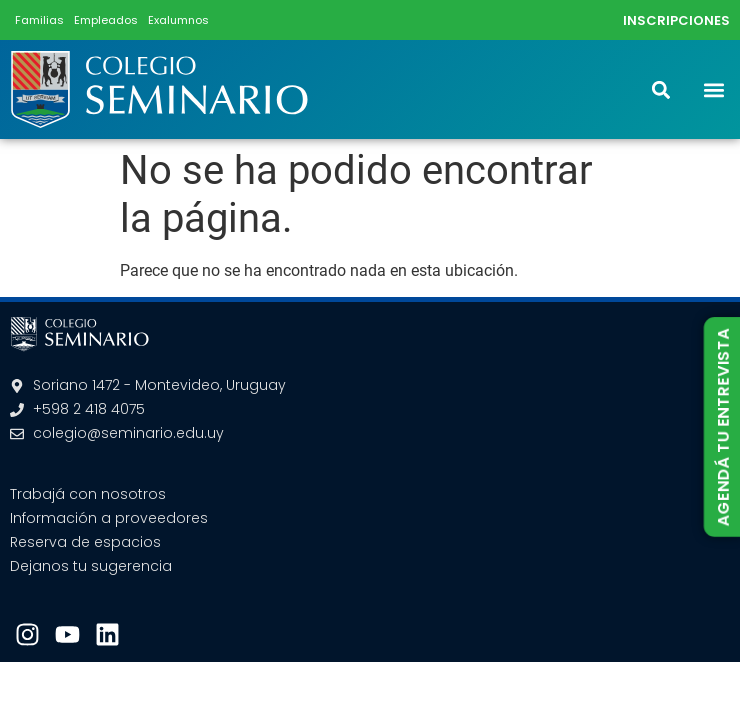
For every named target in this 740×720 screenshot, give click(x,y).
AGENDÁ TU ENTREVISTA (722, 426)
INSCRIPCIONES (676, 20)
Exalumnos (178, 20)
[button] (713, 89)
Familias (39, 20)
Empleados (106, 20)
